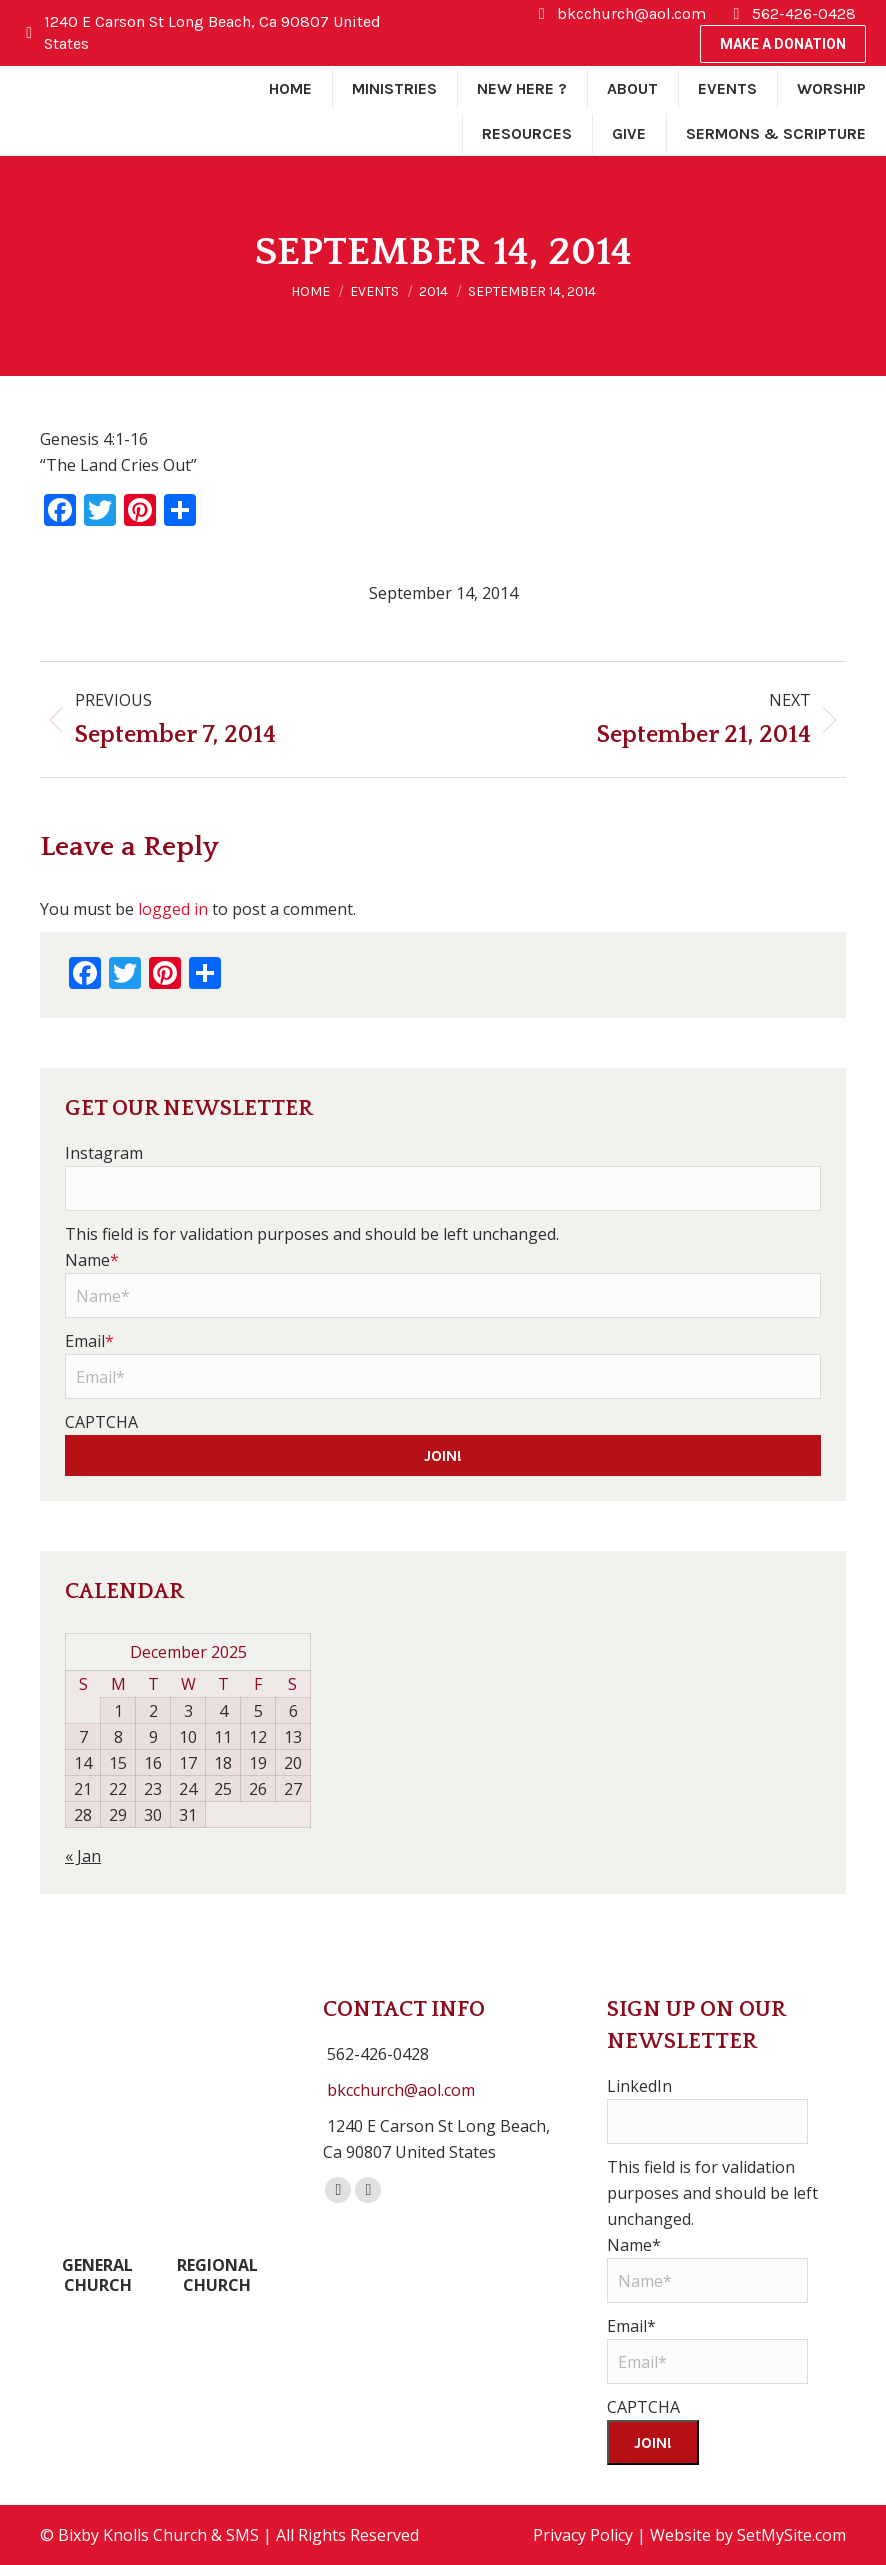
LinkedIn (639, 2086)
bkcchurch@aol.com (401, 2090)
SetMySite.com (791, 2535)
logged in (173, 909)
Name (92, 1260)
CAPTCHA (101, 1422)
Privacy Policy (583, 2535)
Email (89, 1341)
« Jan (83, 1856)
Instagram (104, 1153)
